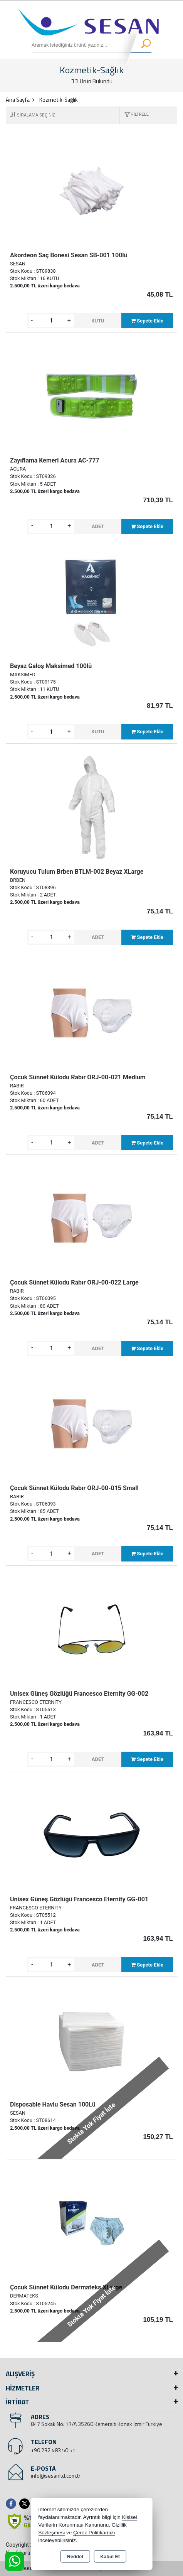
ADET (98, 526)
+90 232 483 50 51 (53, 2450)
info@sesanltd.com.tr (56, 2475)
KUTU (97, 321)
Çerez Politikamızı (94, 2532)
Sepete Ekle (147, 321)
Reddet (75, 2556)
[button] (134, 115)
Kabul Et (110, 2556)
